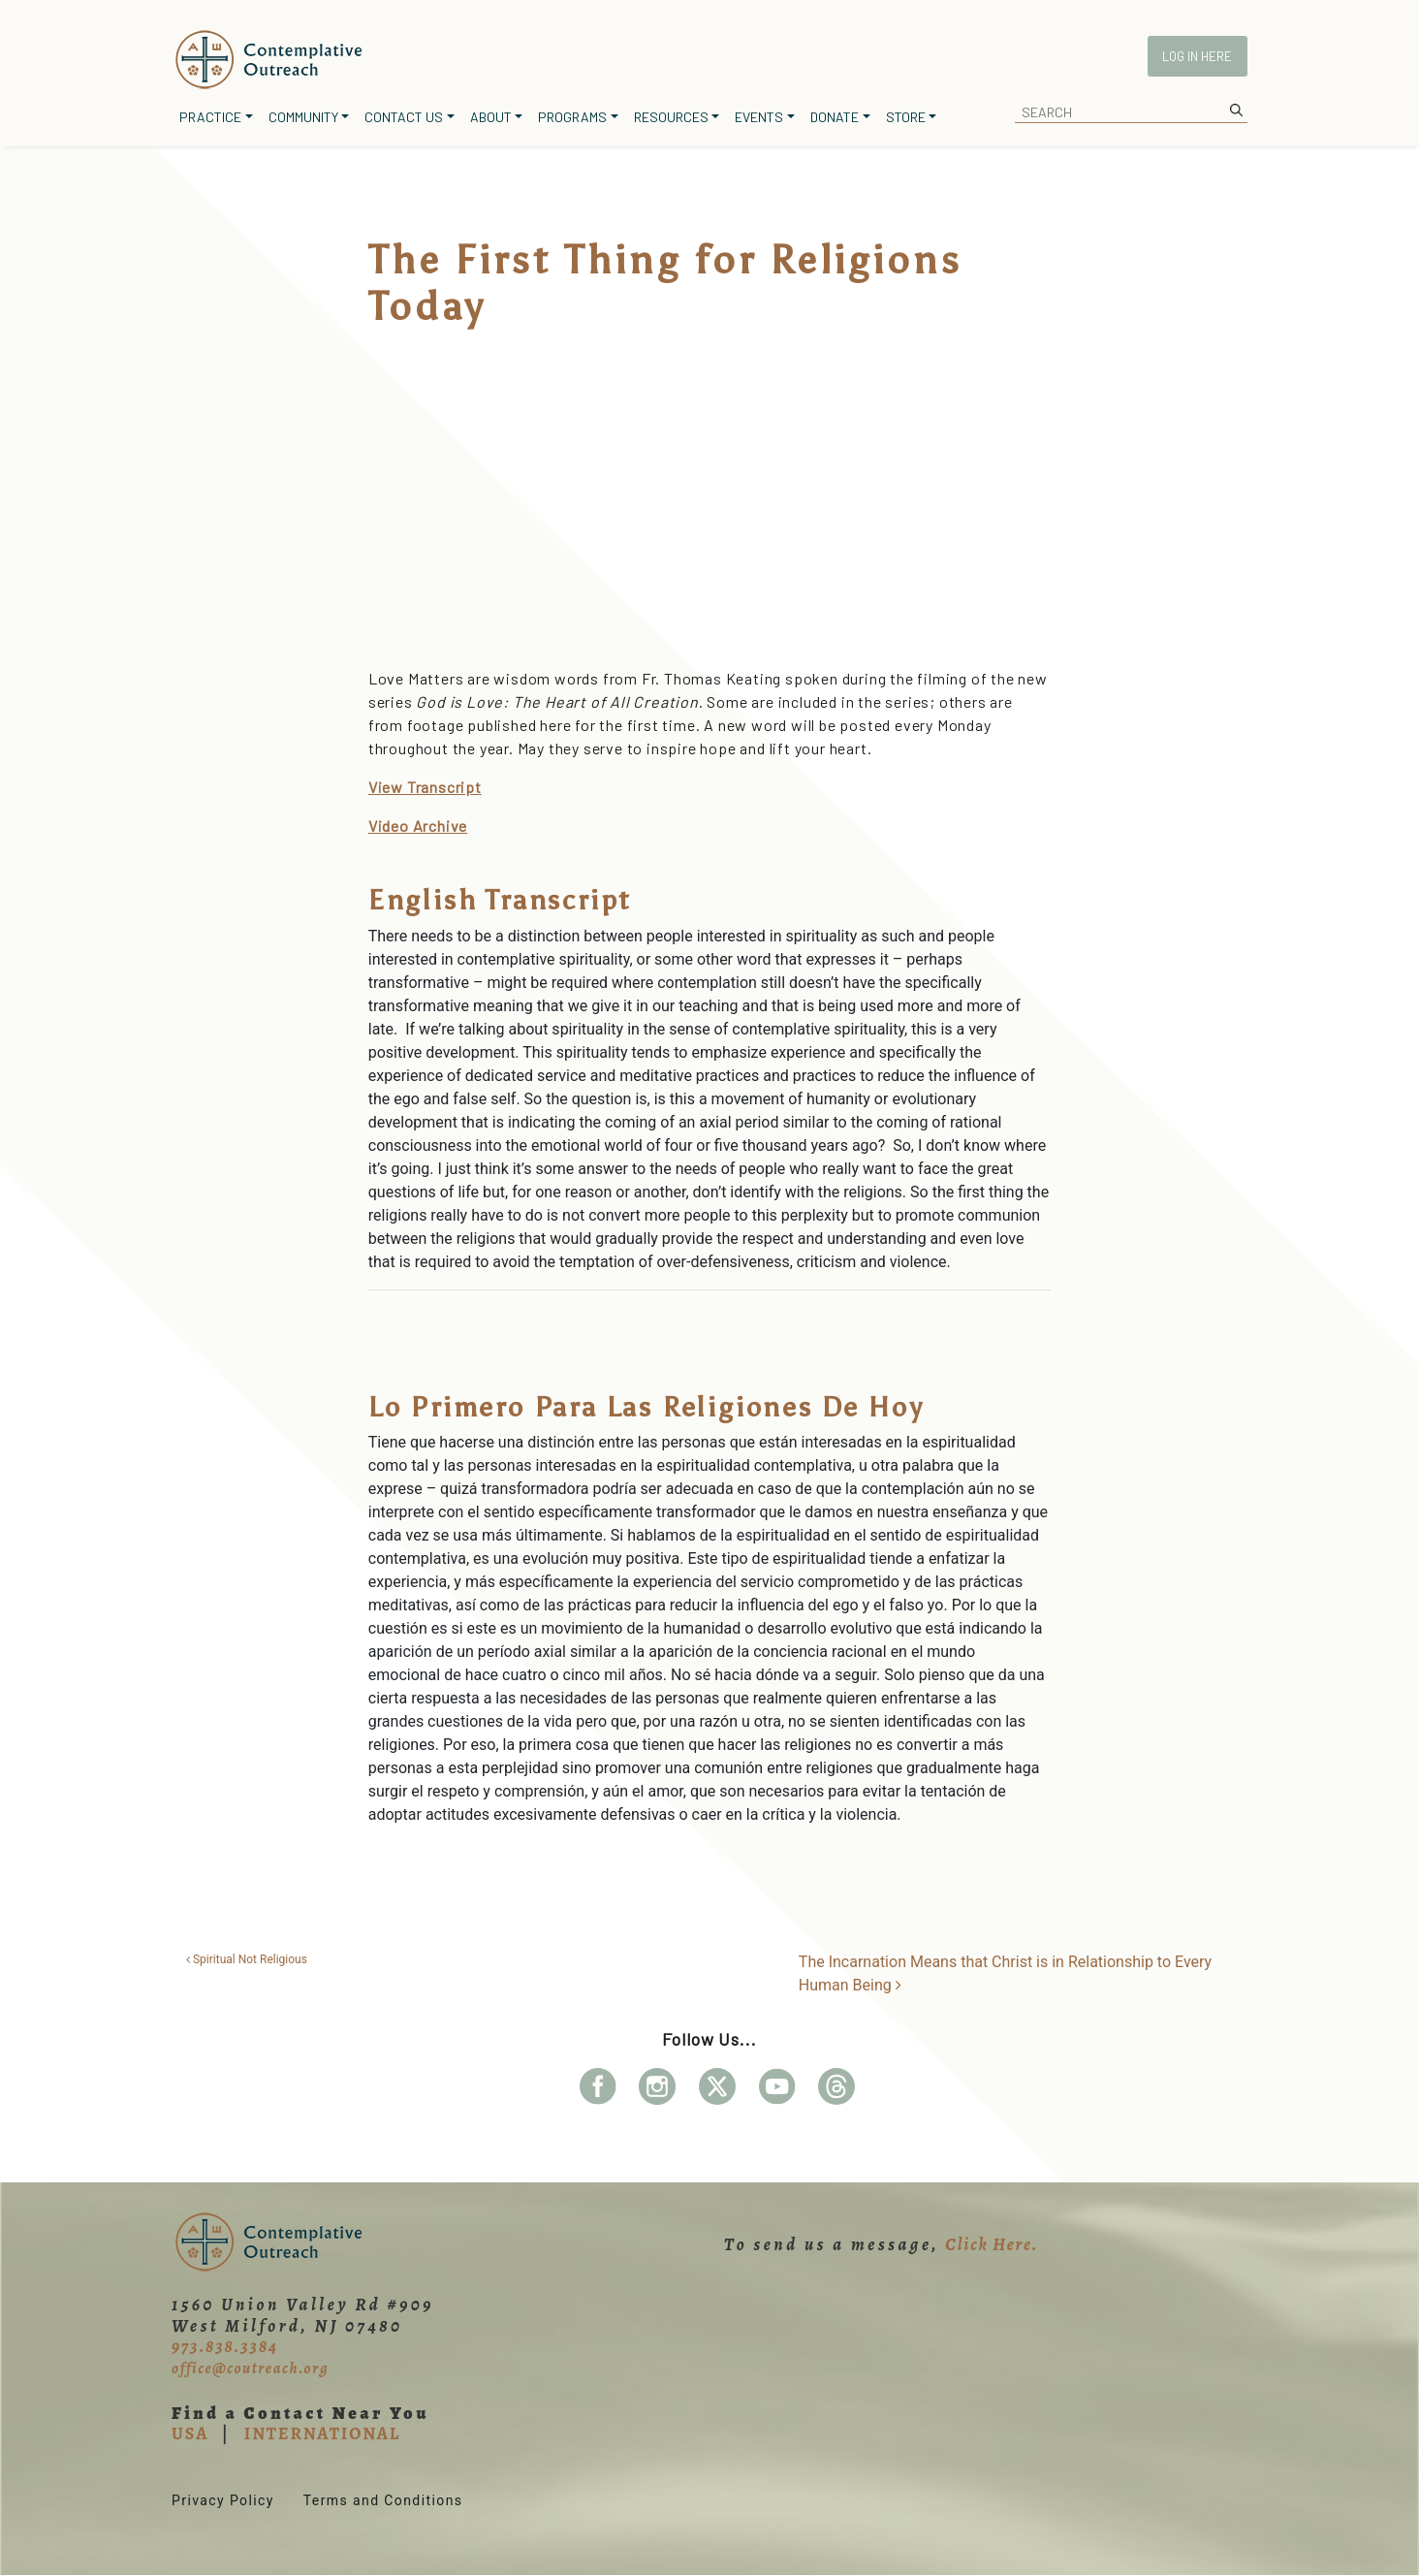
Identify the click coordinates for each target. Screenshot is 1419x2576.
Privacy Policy (223, 2500)
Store (906, 117)
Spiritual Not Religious (246, 1959)
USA (190, 2433)
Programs (572, 117)
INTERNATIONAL (322, 2433)
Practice (210, 117)
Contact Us (403, 117)
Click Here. (991, 2244)
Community (303, 117)
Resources (671, 117)
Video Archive (417, 825)
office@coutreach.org (250, 2368)
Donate (834, 117)
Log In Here (1197, 56)
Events (759, 117)
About (491, 117)
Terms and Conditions (383, 2500)
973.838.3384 (225, 2346)
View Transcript (425, 787)
